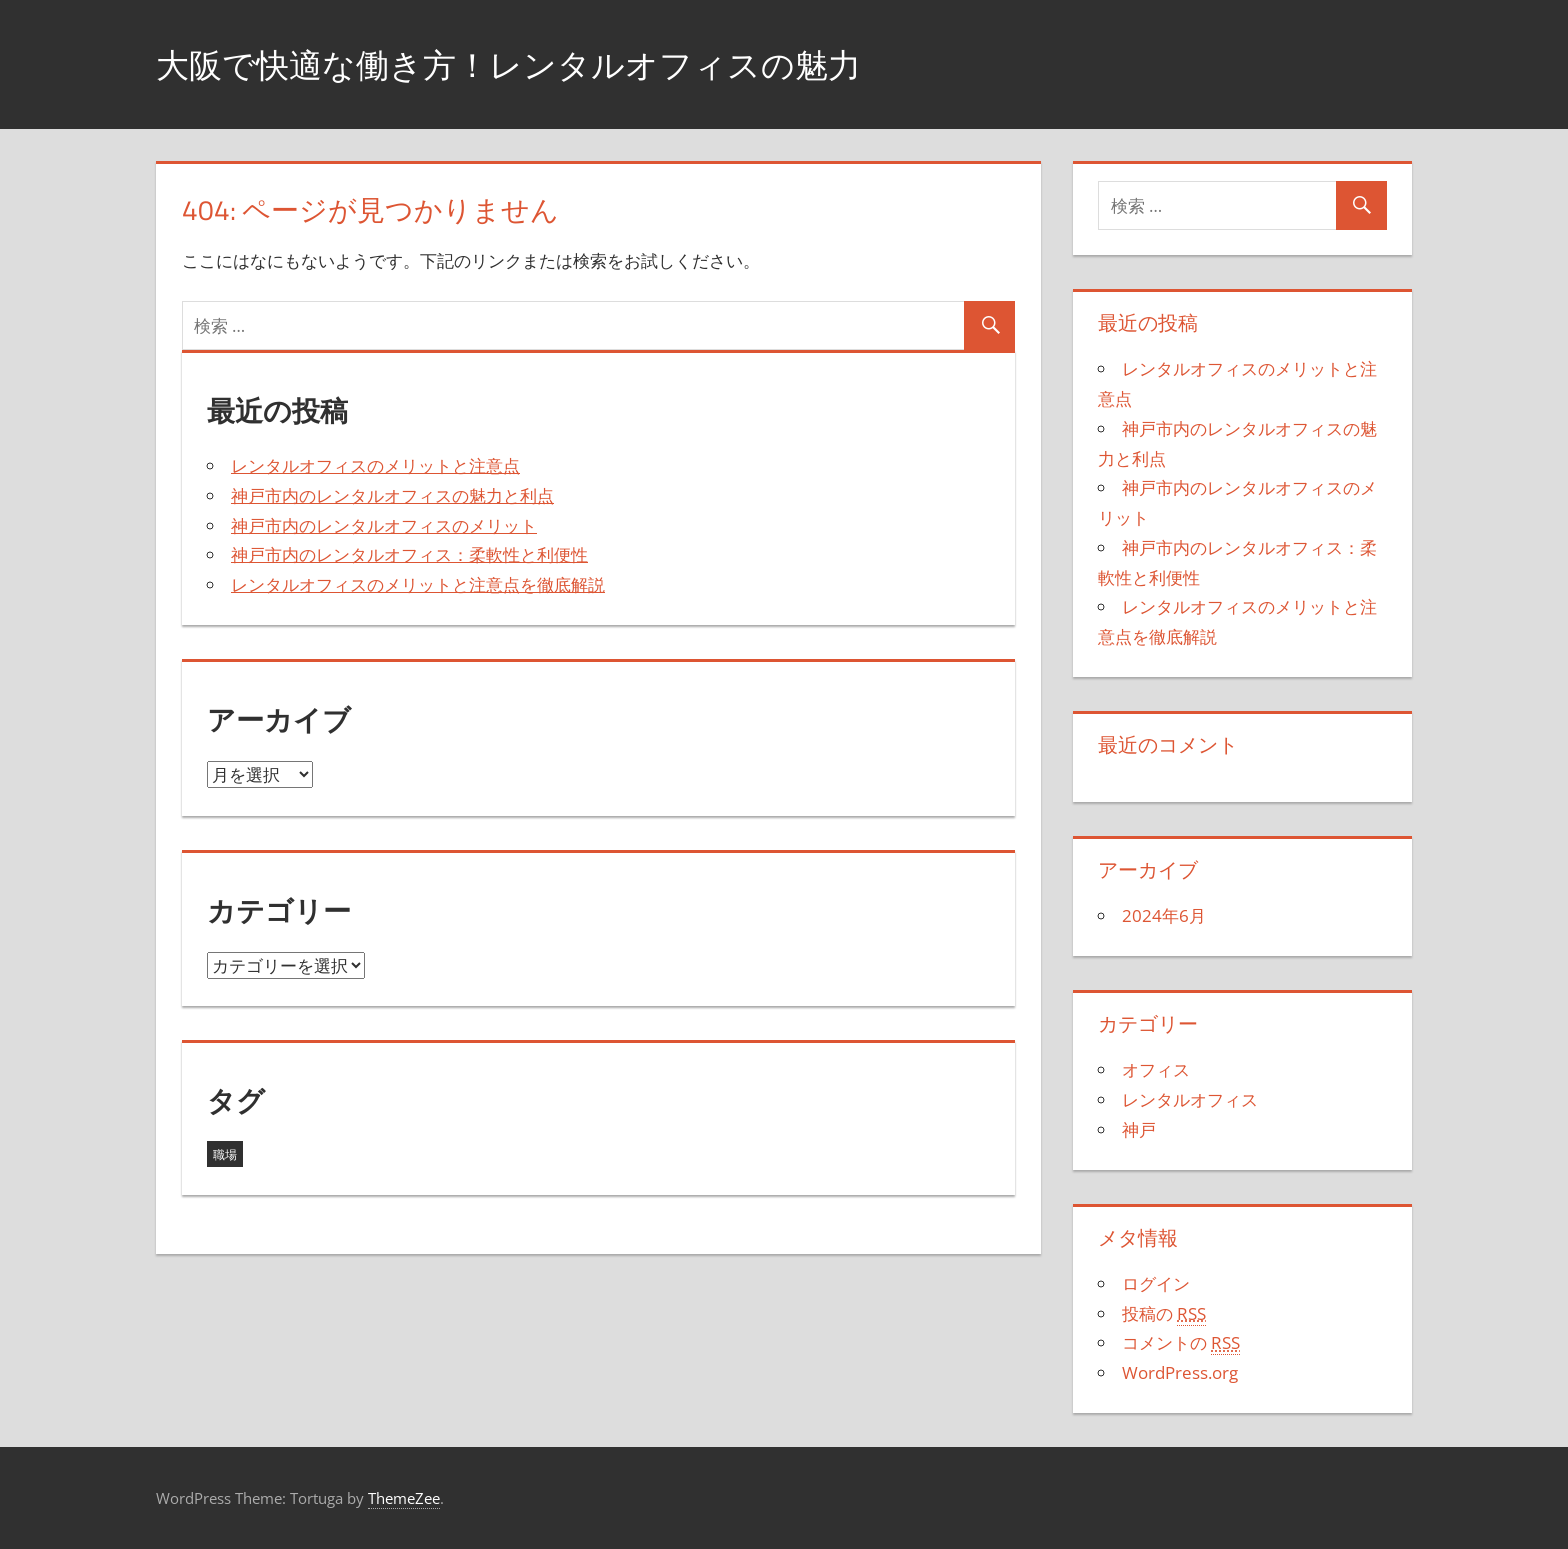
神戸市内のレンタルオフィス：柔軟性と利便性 (409, 554)
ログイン (1156, 1283)
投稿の (1164, 1314)
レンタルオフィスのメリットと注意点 (375, 465)
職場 (225, 1154)
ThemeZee (404, 1498)
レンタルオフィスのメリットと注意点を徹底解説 (418, 584)
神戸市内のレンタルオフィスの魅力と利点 (392, 495)
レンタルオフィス (1190, 1099)
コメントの (1181, 1343)
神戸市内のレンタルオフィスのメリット (384, 525)
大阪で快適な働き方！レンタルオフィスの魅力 (540, 63)
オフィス (1156, 1069)
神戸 (1139, 1129)
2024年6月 (1164, 915)
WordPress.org (1180, 1372)
